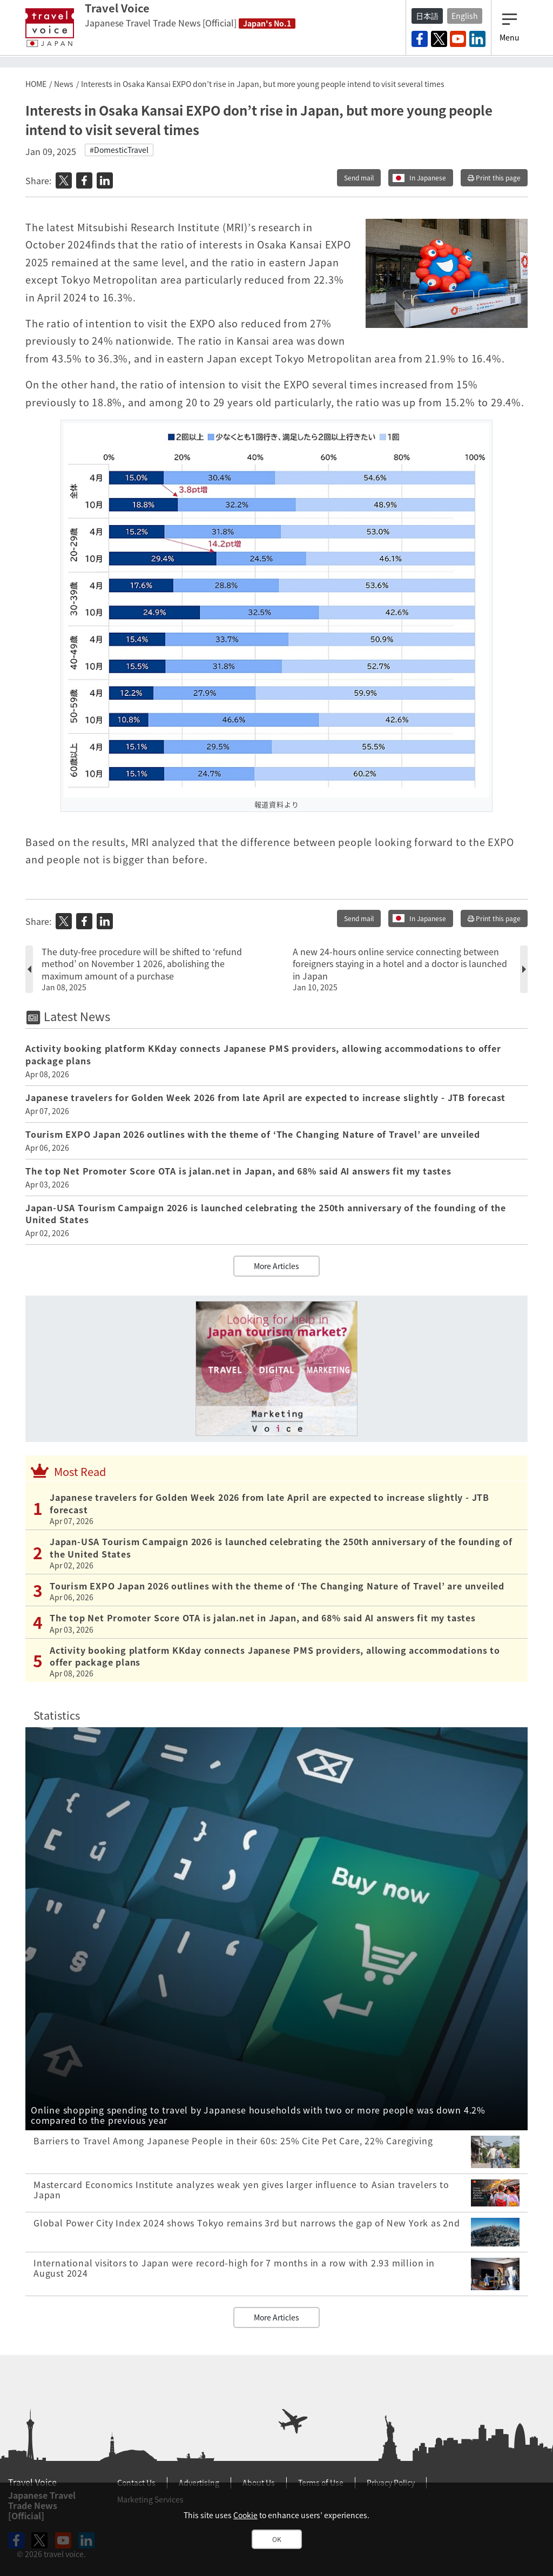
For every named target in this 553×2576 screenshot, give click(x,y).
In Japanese (427, 178)
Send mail (359, 178)
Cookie (245, 2515)
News (63, 83)
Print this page (494, 178)
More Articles (276, 1265)
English (464, 15)
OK (276, 2539)
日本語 (427, 15)
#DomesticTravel (119, 149)
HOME (35, 83)
